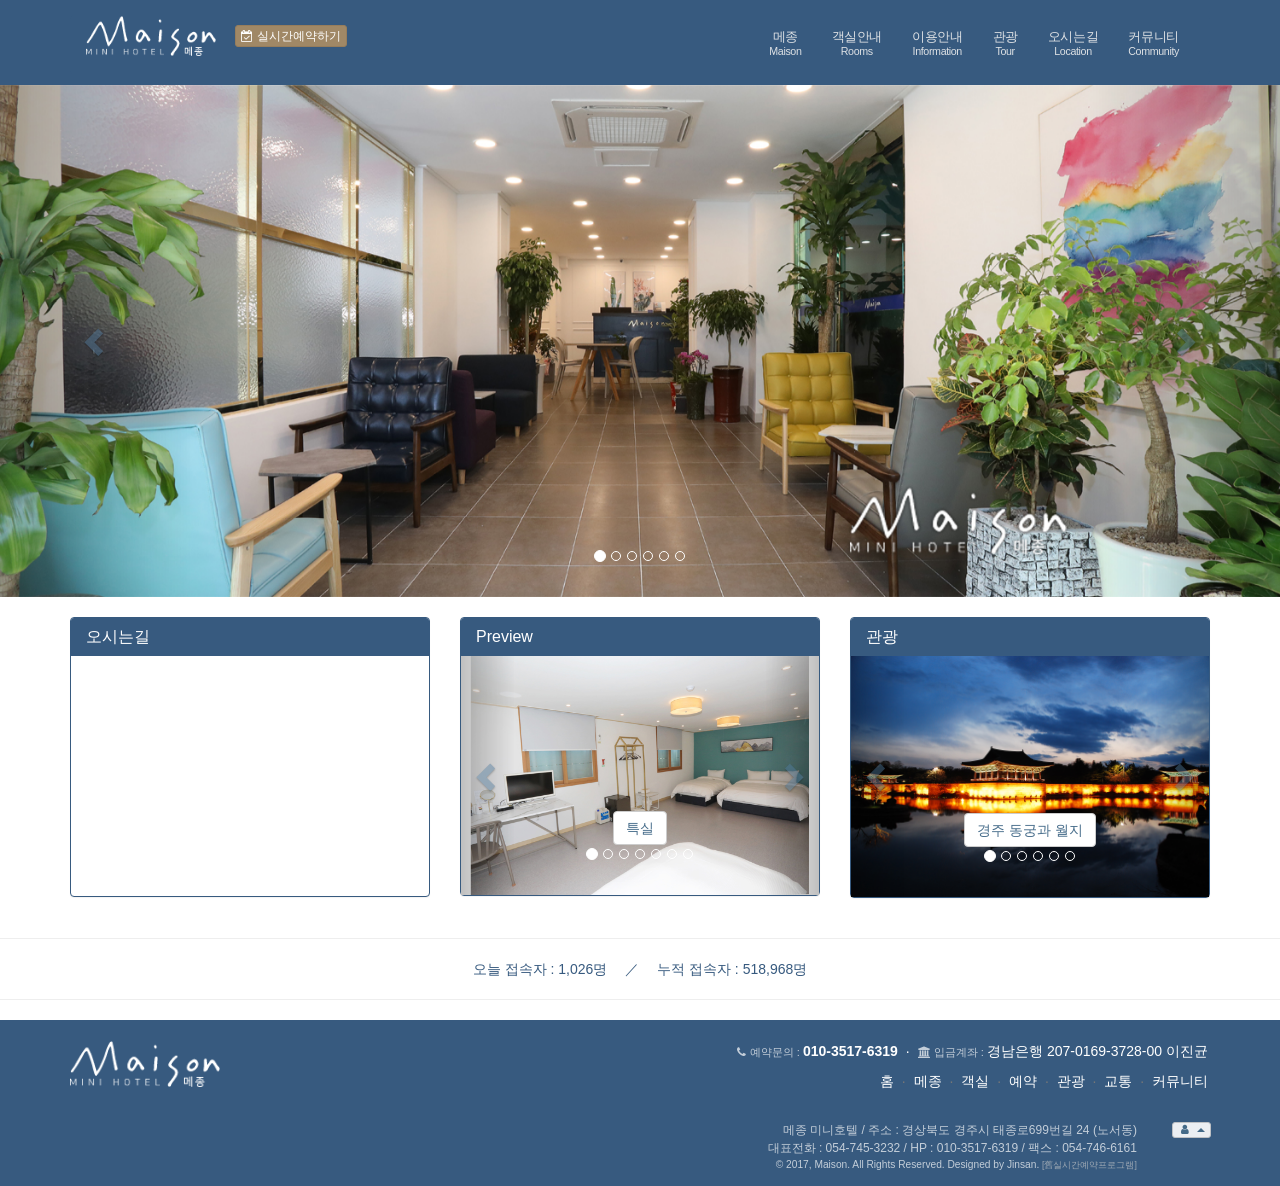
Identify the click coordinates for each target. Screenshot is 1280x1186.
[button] (96, 341)
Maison (830, 1164)
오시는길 (118, 636)
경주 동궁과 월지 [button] (1030, 830)
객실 (975, 1081)
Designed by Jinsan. (993, 1164)
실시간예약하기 (290, 36)
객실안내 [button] (857, 43)
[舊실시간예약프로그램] (1089, 1165)
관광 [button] (1005, 43)
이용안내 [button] (937, 43)
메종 (928, 1081)
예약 (1023, 1081)
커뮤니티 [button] (1153, 43)
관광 (882, 636)
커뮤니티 (1180, 1081)
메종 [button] (785, 43)
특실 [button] (640, 828)
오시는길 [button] (1073, 43)
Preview (504, 636)
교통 (1118, 1081)
